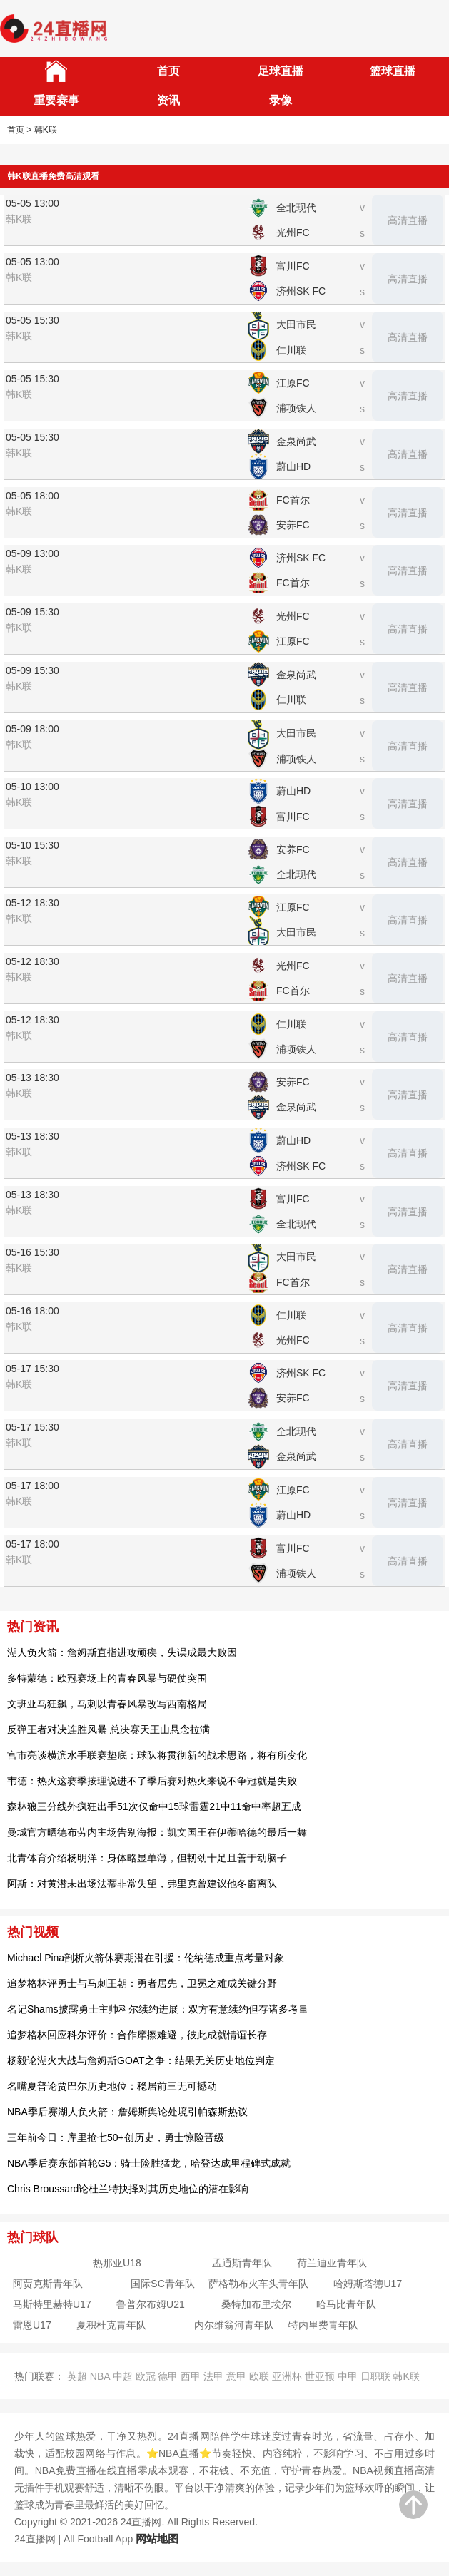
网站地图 (157, 2538)
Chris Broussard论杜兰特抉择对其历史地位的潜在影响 (127, 2188)
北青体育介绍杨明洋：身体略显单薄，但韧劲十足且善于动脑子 (147, 1858)
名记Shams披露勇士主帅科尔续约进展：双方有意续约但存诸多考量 (157, 2009)
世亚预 (320, 2376)
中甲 (348, 2376)
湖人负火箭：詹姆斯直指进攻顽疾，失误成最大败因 (122, 1652)
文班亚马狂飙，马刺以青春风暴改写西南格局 (107, 1703)
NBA (100, 2376)
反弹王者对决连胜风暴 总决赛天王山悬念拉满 (108, 1729)
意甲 (236, 2376)
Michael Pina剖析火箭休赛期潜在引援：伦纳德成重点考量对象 (145, 1957)
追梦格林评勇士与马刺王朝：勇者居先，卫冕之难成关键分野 (142, 1983)
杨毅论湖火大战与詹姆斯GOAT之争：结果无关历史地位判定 (141, 2060)
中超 (123, 2376)
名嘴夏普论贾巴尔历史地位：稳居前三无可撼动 (112, 2086)
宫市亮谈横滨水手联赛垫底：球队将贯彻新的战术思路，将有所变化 (157, 1755)
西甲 (191, 2376)
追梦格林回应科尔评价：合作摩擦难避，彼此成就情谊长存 (137, 2034)
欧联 (259, 2376)
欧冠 (146, 2376)
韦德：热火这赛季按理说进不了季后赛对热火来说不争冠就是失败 (152, 1781)
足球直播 (280, 71)
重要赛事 (56, 100)
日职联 (375, 2376)
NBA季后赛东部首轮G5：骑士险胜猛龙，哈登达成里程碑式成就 (149, 2163)
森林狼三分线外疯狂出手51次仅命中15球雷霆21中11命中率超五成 (154, 1806)
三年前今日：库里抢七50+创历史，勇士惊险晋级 (115, 2137)
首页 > (19, 130)
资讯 (168, 100)
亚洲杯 (287, 2376)
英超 (77, 2376)
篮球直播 (392, 71)
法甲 (213, 2376)
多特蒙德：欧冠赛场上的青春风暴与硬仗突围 (107, 1678)
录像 (280, 100)
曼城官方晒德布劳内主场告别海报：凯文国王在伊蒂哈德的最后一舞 (157, 1832)
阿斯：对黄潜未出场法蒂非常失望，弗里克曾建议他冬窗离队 (142, 1883)
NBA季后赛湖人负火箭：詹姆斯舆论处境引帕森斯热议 (127, 2111)
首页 (168, 71)
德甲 (168, 2376)
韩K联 (406, 2376)
